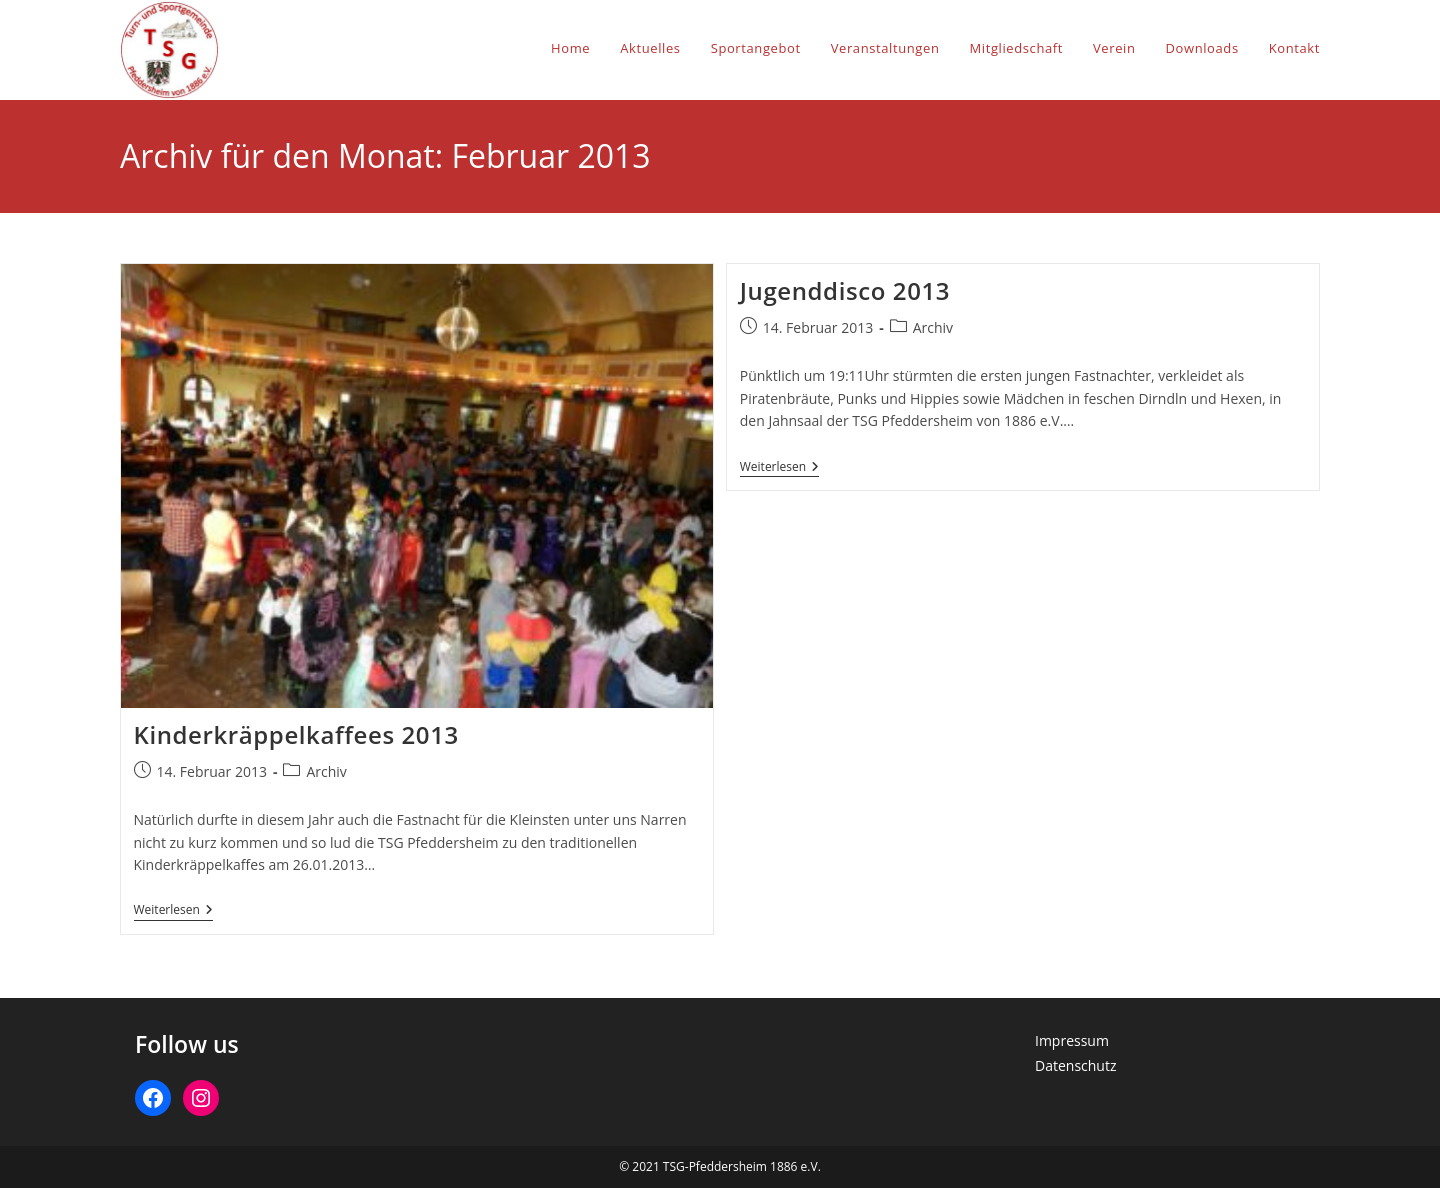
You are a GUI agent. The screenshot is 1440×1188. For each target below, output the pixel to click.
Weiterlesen (173, 911)
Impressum (1072, 1040)
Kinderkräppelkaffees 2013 (296, 734)
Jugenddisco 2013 (845, 290)
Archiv (326, 771)
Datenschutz (1075, 1065)
